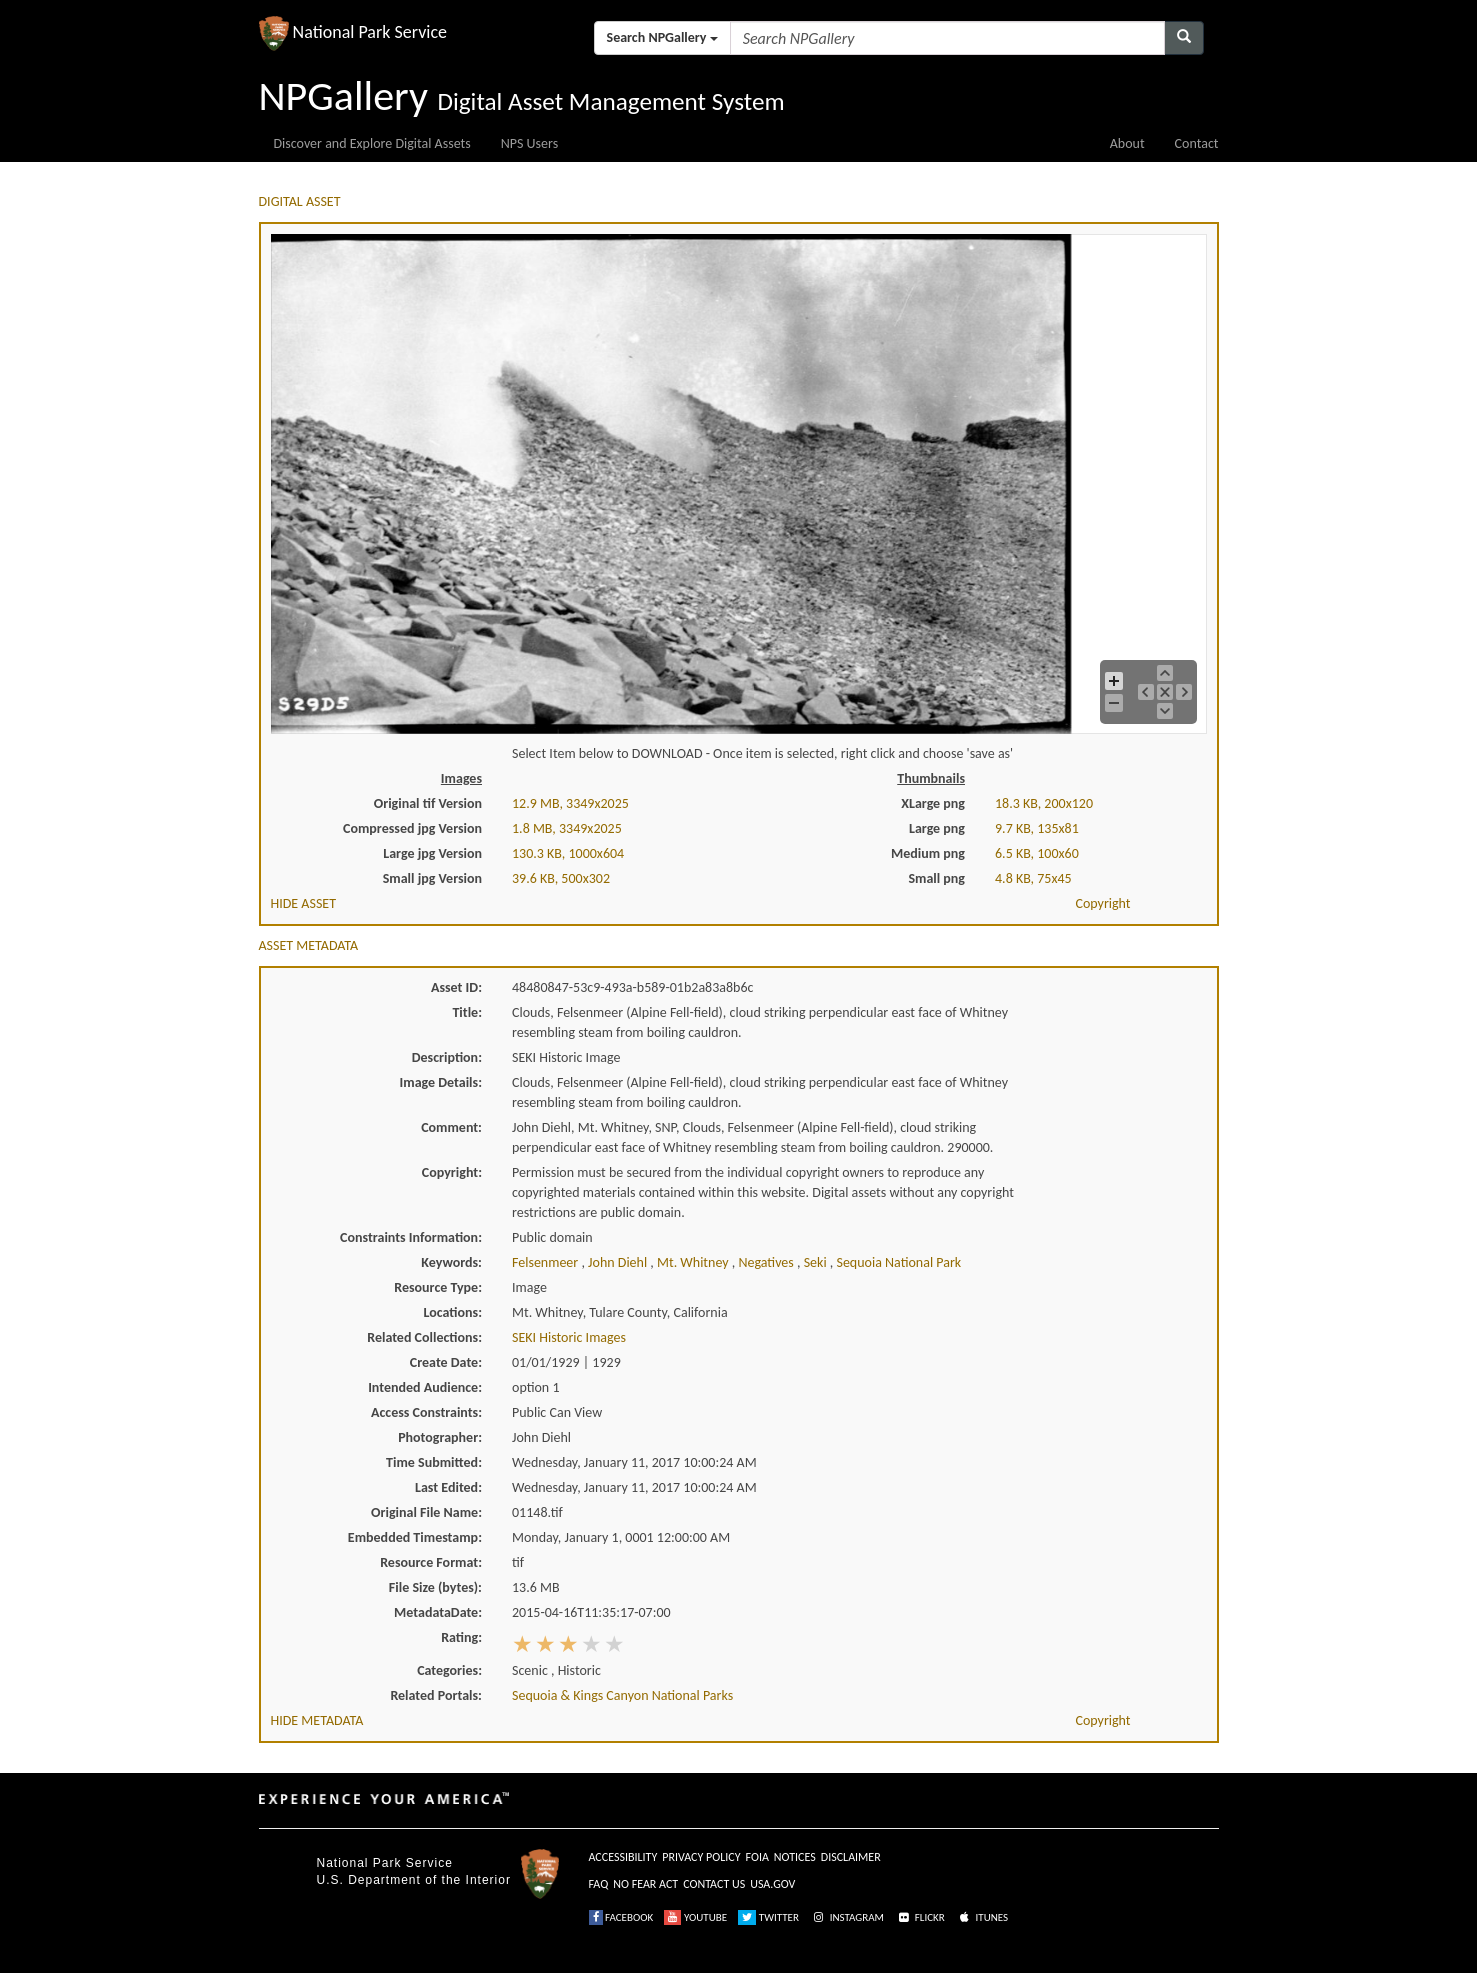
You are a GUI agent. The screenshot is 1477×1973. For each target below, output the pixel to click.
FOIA (757, 1857)
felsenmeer (546, 1262)
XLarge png (933, 803)
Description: (447, 1057)
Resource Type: (438, 1287)
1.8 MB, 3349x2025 (567, 828)
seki (817, 1262)
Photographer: (440, 1437)
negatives (767, 1262)
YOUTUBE (695, 1917)
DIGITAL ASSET (300, 201)
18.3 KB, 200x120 (1044, 803)
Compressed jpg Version (412, 828)
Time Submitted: (434, 1462)
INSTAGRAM (847, 1917)
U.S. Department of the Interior (414, 1880)
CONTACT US (714, 1884)
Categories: (449, 1670)
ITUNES (982, 1917)
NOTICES (795, 1857)
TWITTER (768, 1917)
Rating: (461, 1637)
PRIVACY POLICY (701, 1857)
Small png (936, 878)
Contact (1197, 143)
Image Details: (441, 1082)
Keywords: (451, 1262)
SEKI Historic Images (569, 1337)
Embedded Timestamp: (415, 1537)
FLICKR (920, 1917)
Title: (467, 1012)
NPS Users (529, 143)
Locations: (453, 1312)
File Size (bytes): (435, 1587)
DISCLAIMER (851, 1857)
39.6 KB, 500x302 (561, 878)
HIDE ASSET (304, 903)
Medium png (928, 853)
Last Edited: (448, 1487)
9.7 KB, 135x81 (1037, 828)
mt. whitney (694, 1262)
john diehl (619, 1262)
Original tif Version (428, 803)
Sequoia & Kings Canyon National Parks (622, 1695)
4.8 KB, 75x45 (1033, 878)
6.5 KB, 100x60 (1037, 853)
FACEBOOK (621, 1917)
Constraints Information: (411, 1237)
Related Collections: (424, 1337)
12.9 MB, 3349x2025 (570, 803)
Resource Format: (431, 1562)
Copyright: (452, 1172)
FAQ (599, 1884)
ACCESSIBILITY (623, 1857)
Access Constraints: (426, 1412)
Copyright (1102, 903)
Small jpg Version (432, 878)
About (1127, 143)
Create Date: (446, 1362)
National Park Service (385, 1863)
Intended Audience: (425, 1387)
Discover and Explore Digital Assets (372, 143)
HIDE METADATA (317, 1720)
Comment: (451, 1127)
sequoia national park (898, 1262)
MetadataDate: (438, 1612)
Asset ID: (456, 987)
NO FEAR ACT (645, 1884)
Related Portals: (436, 1695)
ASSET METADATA (309, 945)
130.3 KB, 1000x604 (568, 853)
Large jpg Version (432, 853)
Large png (937, 828)
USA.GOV (772, 1884)
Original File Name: (426, 1512)
